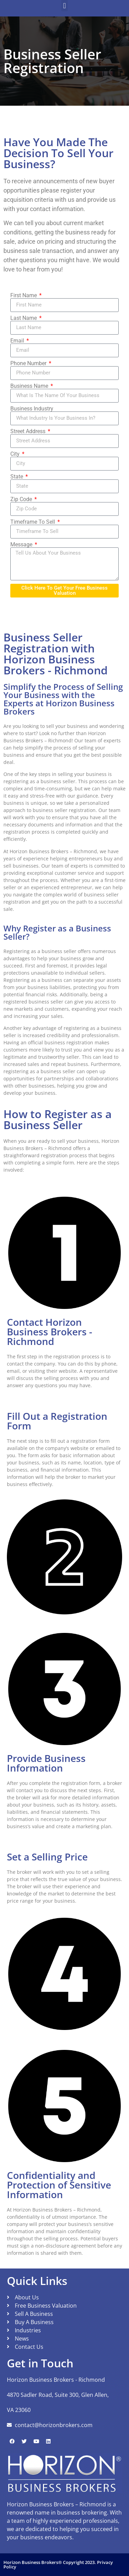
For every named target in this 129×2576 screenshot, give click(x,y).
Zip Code (21, 499)
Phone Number (29, 363)
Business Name (30, 386)
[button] (64, 5)
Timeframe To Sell (33, 522)
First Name (24, 295)
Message (22, 544)
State (17, 476)
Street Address (28, 431)
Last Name (24, 318)
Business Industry (31, 408)
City (15, 454)
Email (17, 341)
